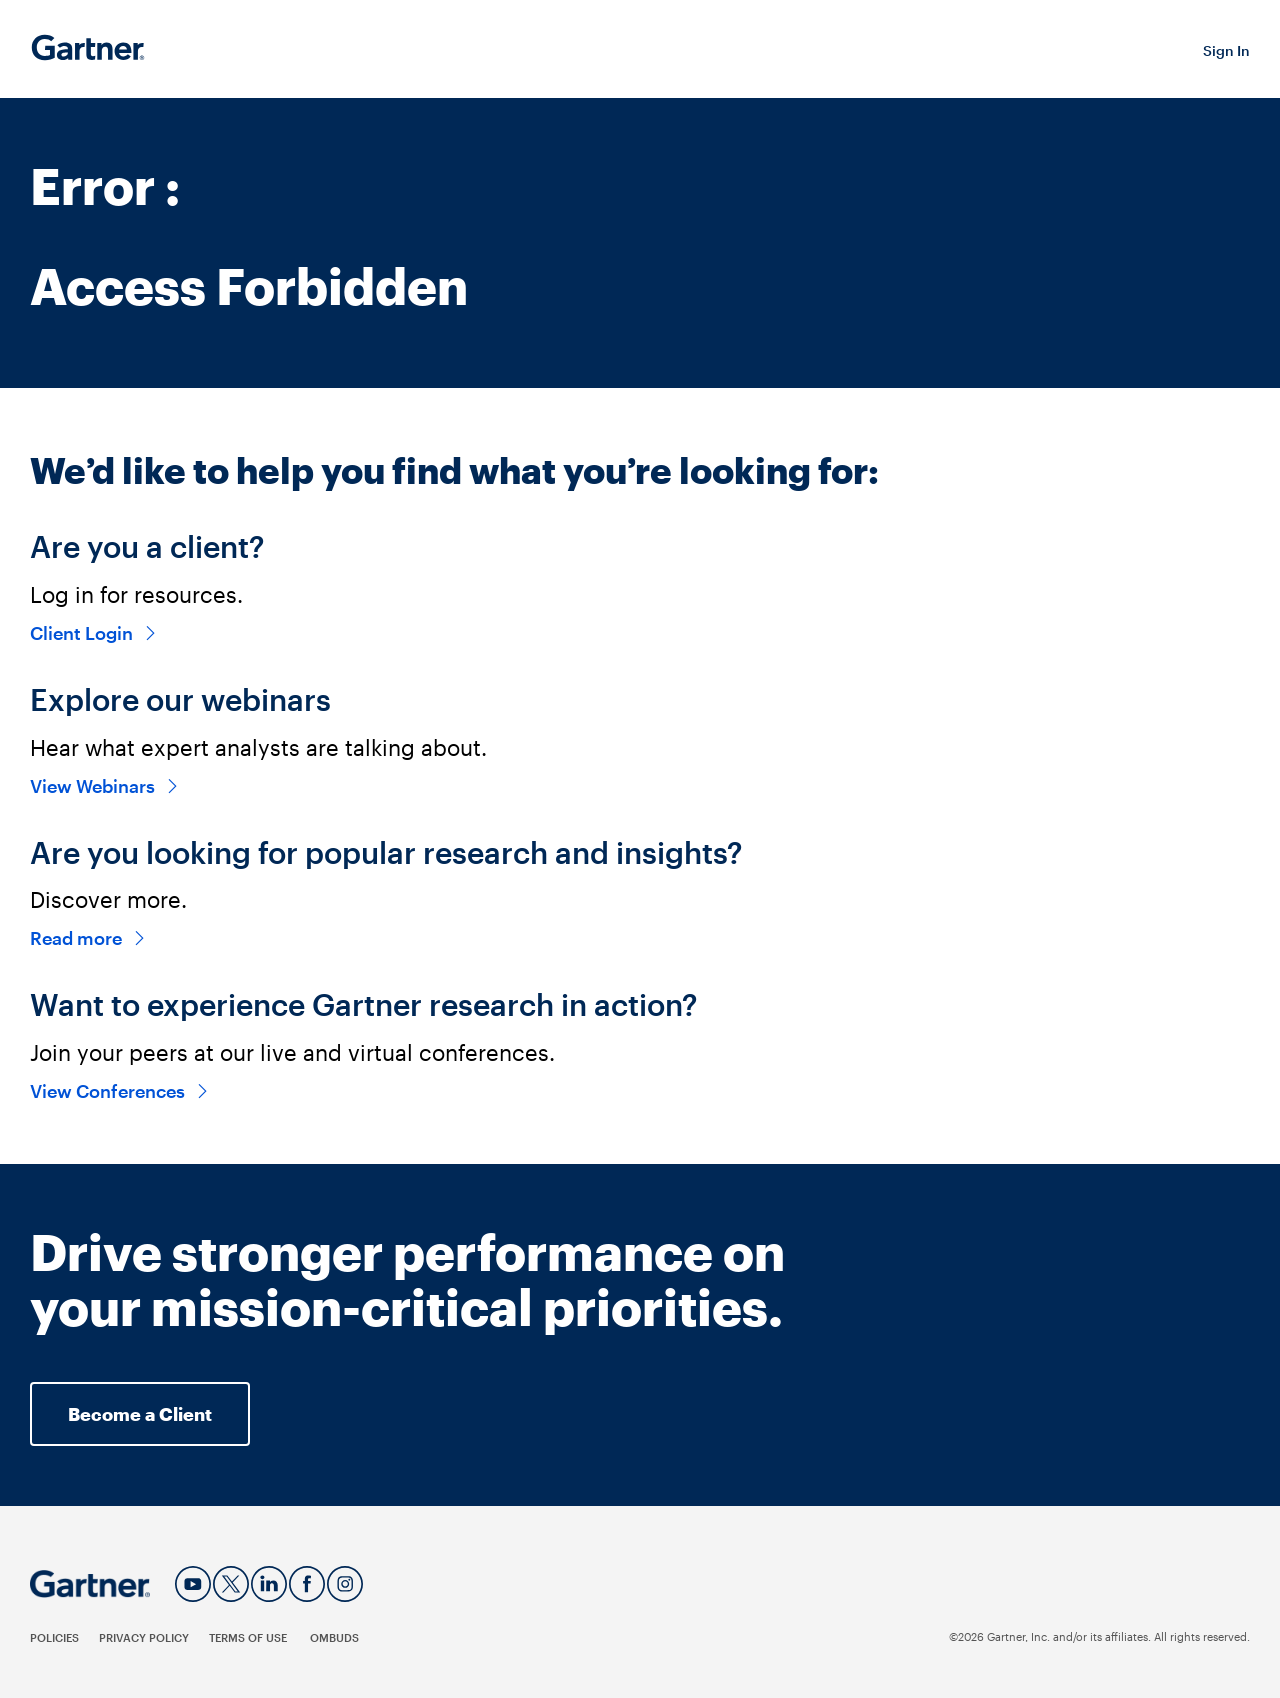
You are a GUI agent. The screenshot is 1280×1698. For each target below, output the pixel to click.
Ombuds (334, 1637)
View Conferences (120, 1091)
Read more (88, 938)
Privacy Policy (144, 1637)
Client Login (94, 633)
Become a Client (140, 1414)
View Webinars (105, 786)
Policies (54, 1637)
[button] (1226, 49)
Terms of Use (249, 1637)
